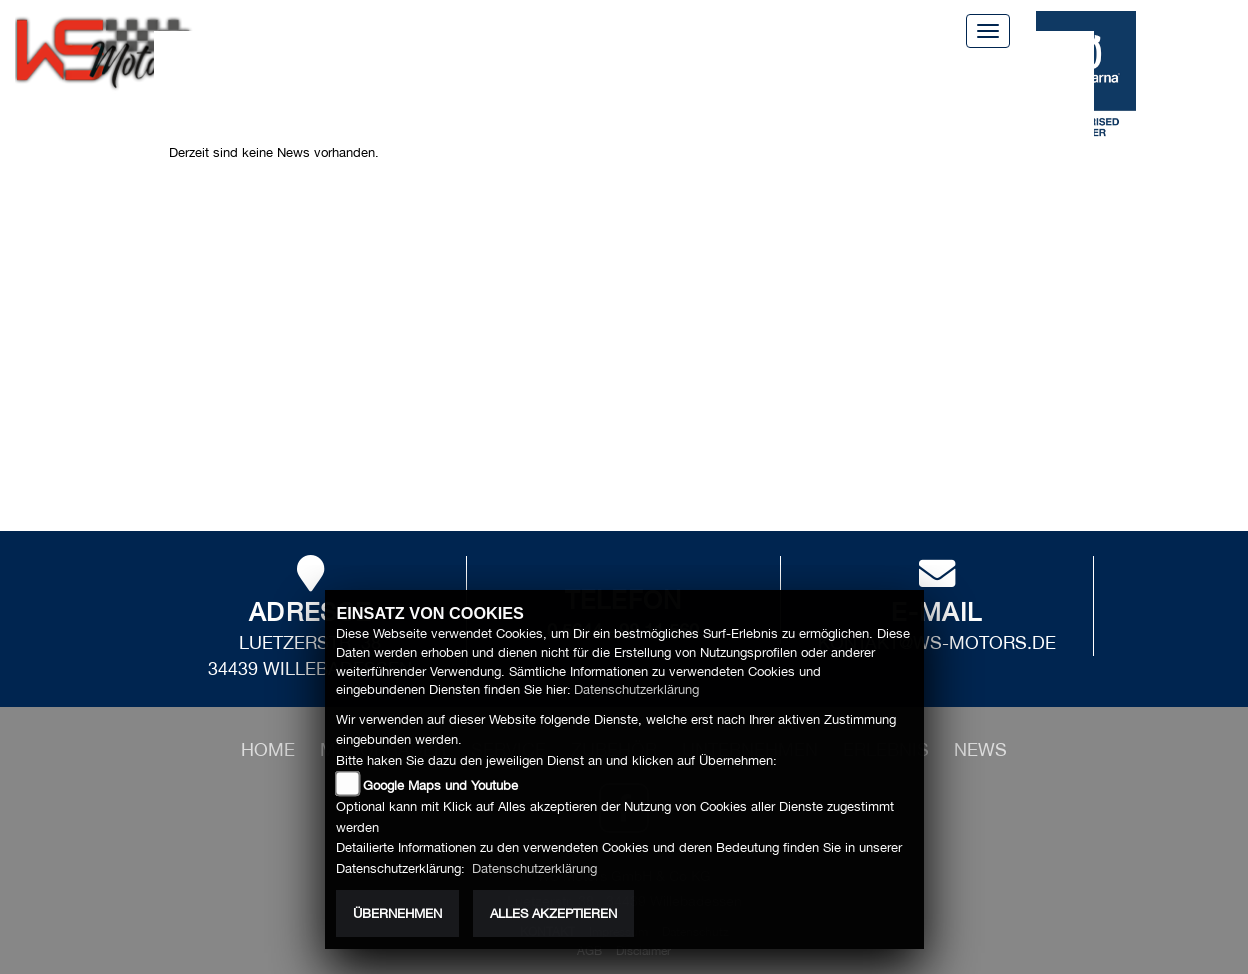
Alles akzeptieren (553, 913)
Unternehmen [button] (812, 68)
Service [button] (442, 68)
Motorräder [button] (324, 68)
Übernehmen (397, 913)
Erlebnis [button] (941, 68)
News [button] (287, 91)
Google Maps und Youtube (440, 785)
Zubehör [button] (683, 68)
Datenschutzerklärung (636, 689)
